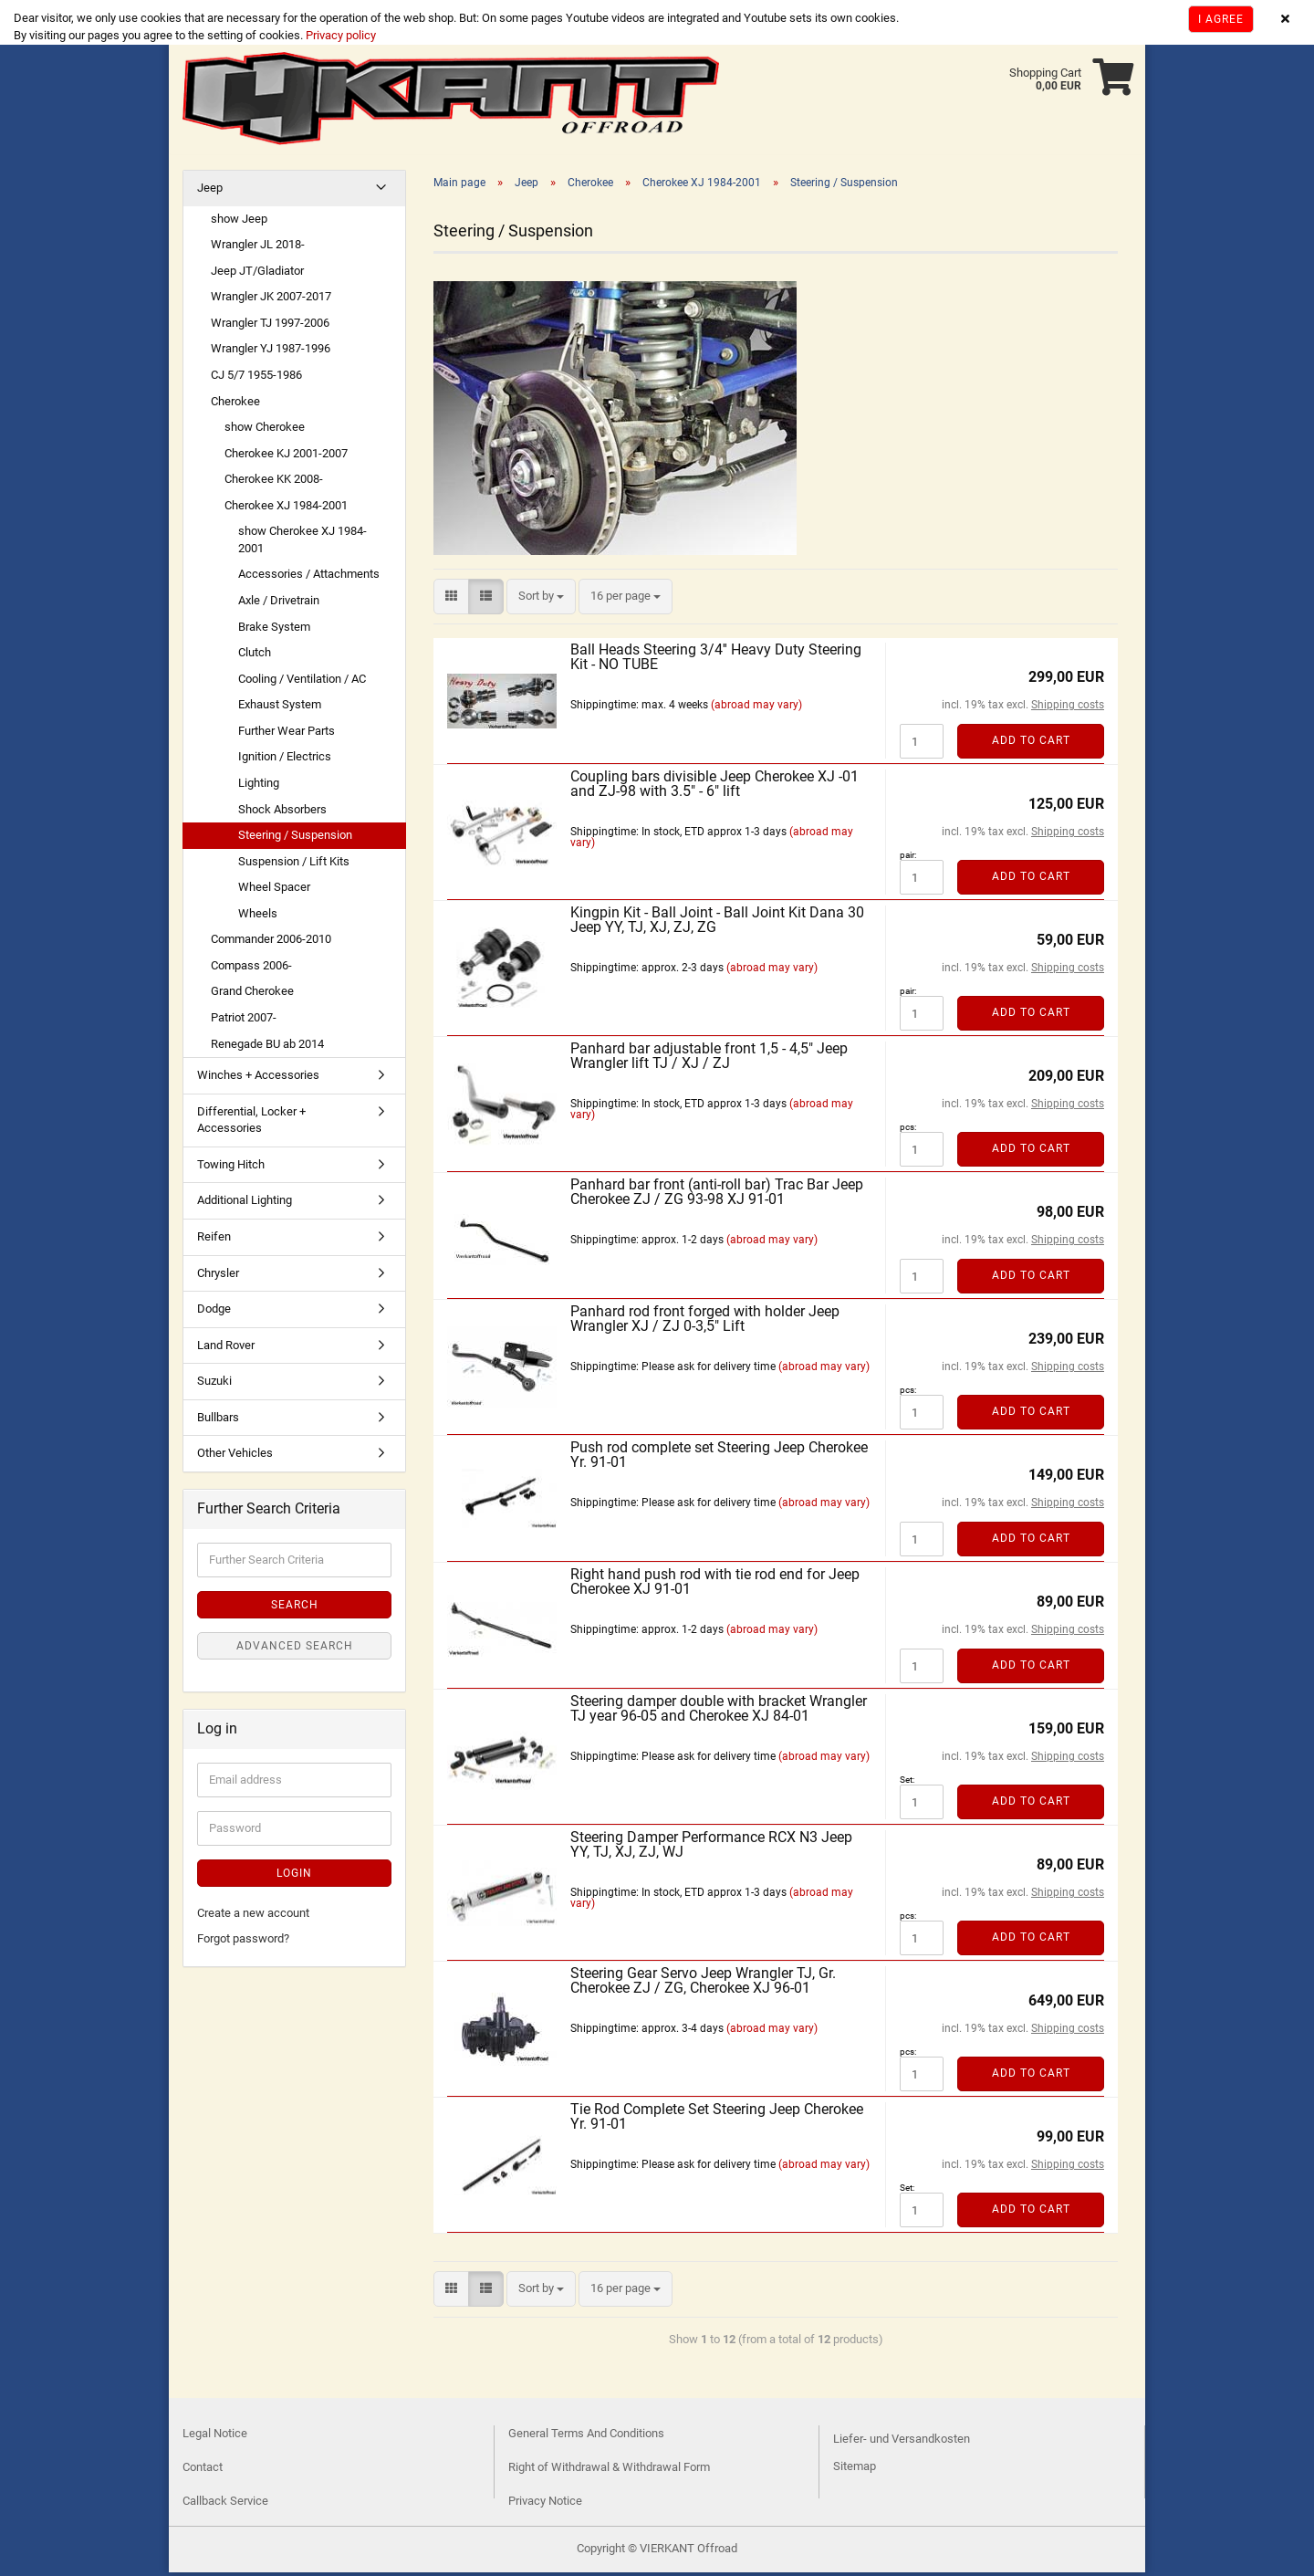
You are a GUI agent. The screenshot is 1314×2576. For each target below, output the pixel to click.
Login (294, 1876)
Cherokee (235, 405)
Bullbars (218, 1421)
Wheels (257, 917)
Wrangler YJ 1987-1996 (270, 352)
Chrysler (218, 1276)
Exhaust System (279, 708)
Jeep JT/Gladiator (257, 274)
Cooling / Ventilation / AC (302, 682)
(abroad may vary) (756, 708)
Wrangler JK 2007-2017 (271, 300)
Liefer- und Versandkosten (901, 2442)
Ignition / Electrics (284, 760)
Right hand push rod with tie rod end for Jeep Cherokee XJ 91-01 (715, 1585)
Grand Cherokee (252, 994)
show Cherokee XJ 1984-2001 (302, 543)
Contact (202, 2470)
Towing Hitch (231, 1168)
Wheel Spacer (274, 890)
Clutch (254, 656)
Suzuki (214, 1384)
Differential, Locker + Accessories (251, 1123)
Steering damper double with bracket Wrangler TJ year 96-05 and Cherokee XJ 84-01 (718, 1712)
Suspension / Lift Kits (293, 865)
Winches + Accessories (258, 1078)
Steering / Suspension (295, 838)
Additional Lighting (244, 1203)
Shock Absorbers (282, 813)
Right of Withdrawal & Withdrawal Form (609, 2470)
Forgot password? (243, 1942)
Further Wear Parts (286, 734)
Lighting (258, 786)
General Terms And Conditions (586, 2437)
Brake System (274, 630)
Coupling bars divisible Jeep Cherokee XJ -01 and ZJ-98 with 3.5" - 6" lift (714, 787)
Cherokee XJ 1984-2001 (286, 509)
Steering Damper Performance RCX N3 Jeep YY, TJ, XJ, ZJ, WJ (711, 1848)
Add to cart (1031, 744)
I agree (1221, 19)
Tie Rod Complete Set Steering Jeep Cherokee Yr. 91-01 (716, 2120)
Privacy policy (339, 35)
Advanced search (294, 1649)
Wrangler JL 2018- (258, 248)
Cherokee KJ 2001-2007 (286, 457)
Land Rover (226, 1349)
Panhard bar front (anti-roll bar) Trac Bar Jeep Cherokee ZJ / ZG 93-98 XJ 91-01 (716, 1195)
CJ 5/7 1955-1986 (256, 378)
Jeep (210, 191)
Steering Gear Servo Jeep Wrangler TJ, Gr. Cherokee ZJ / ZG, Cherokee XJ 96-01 (703, 1984)
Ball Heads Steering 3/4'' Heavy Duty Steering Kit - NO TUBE (715, 660)
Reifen (214, 1240)
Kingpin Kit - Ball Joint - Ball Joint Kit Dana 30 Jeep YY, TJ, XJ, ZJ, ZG (717, 923)
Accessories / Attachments (309, 577)
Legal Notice (214, 2437)
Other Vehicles (235, 1456)
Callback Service (225, 2504)
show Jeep (239, 222)
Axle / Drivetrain (278, 604)
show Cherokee (264, 430)
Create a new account (253, 1916)
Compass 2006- (251, 969)
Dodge (214, 1312)
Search (294, 1608)
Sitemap (854, 2470)
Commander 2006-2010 (271, 942)
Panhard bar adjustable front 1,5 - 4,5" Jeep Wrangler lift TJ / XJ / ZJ (709, 1059)
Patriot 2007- (243, 1021)
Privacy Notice (545, 2504)
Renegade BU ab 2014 (267, 1047)
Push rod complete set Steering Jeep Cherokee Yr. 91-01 (719, 1458)
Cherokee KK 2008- (273, 482)
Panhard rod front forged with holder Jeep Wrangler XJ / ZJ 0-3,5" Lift (705, 1322)
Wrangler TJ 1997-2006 (270, 326)
